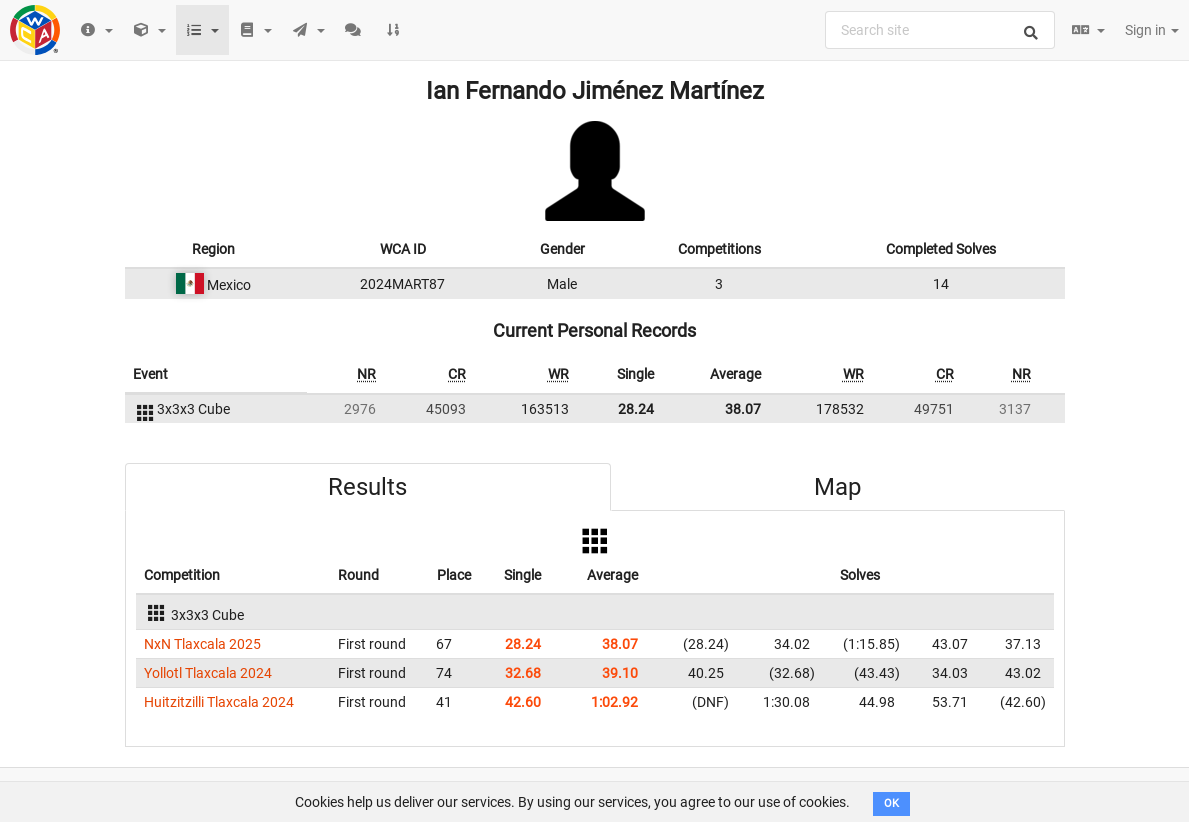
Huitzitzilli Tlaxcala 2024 (219, 702)
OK (891, 803)
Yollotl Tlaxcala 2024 (208, 673)
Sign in (1152, 30)
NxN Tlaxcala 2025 (202, 644)
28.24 (636, 409)
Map (837, 487)
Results (367, 487)
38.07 (743, 409)
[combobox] (940, 30)
